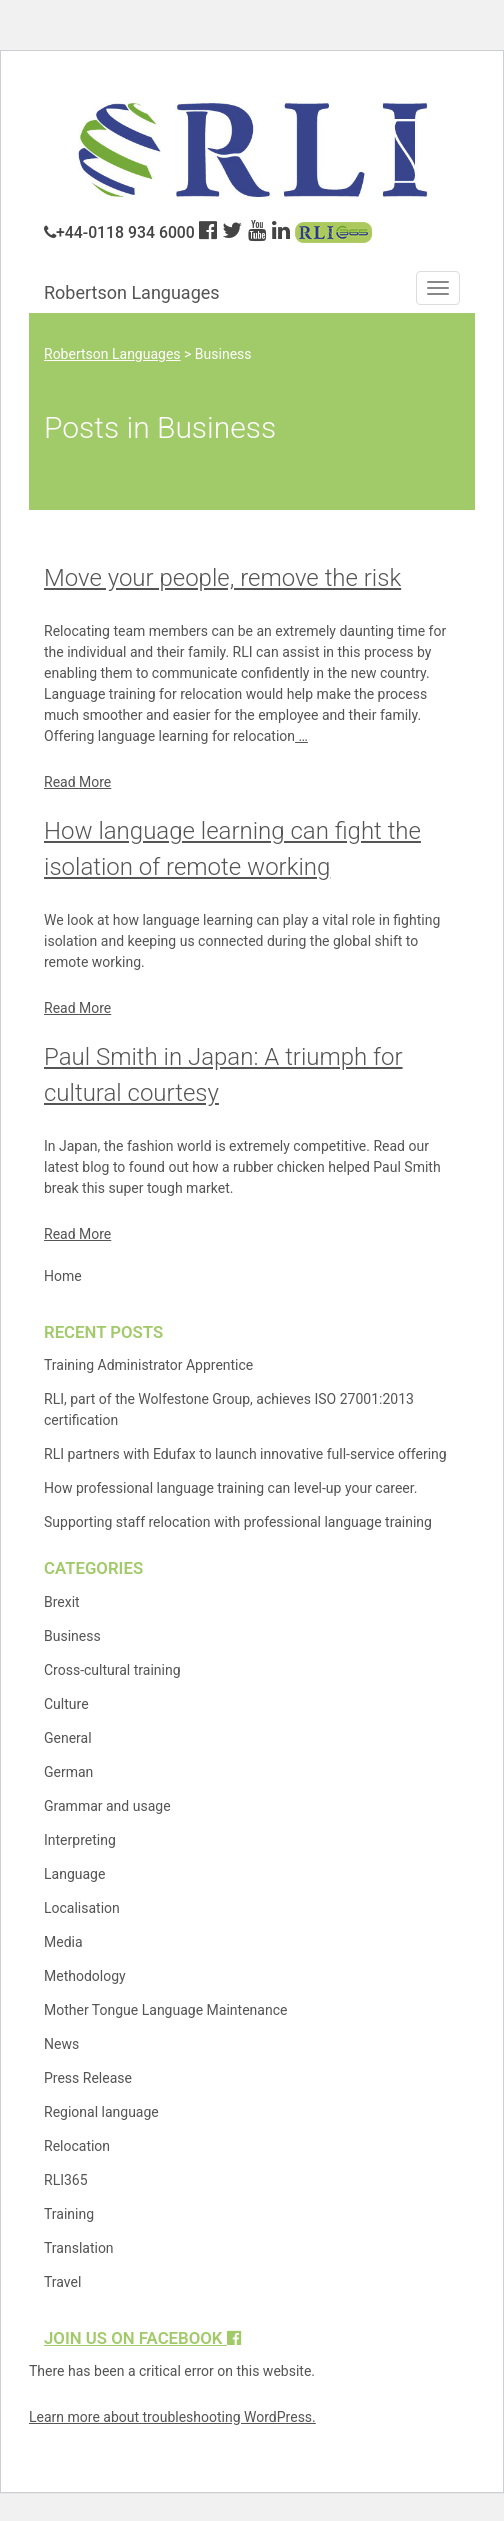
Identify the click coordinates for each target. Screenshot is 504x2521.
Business (72, 1636)
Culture (66, 1704)
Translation (79, 2248)
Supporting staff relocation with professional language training (238, 1522)
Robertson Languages (132, 292)
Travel (62, 2282)
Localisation (82, 1908)
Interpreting (80, 1840)
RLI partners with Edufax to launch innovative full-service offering (245, 1454)
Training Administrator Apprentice (148, 1365)
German (68, 1772)
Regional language (101, 2112)
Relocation (77, 2146)
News (61, 2044)
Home (63, 1276)
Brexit (62, 1602)
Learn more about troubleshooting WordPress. (172, 2417)
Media (63, 1942)
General (68, 1738)
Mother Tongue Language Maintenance (165, 2010)
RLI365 (66, 2180)
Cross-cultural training (112, 1670)
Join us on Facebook (142, 2338)
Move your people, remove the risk (222, 578)
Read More (77, 782)
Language (74, 1874)
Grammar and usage (107, 1806)
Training (69, 2214)
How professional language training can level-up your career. (230, 1488)
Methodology (85, 1976)
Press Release (88, 2078)
